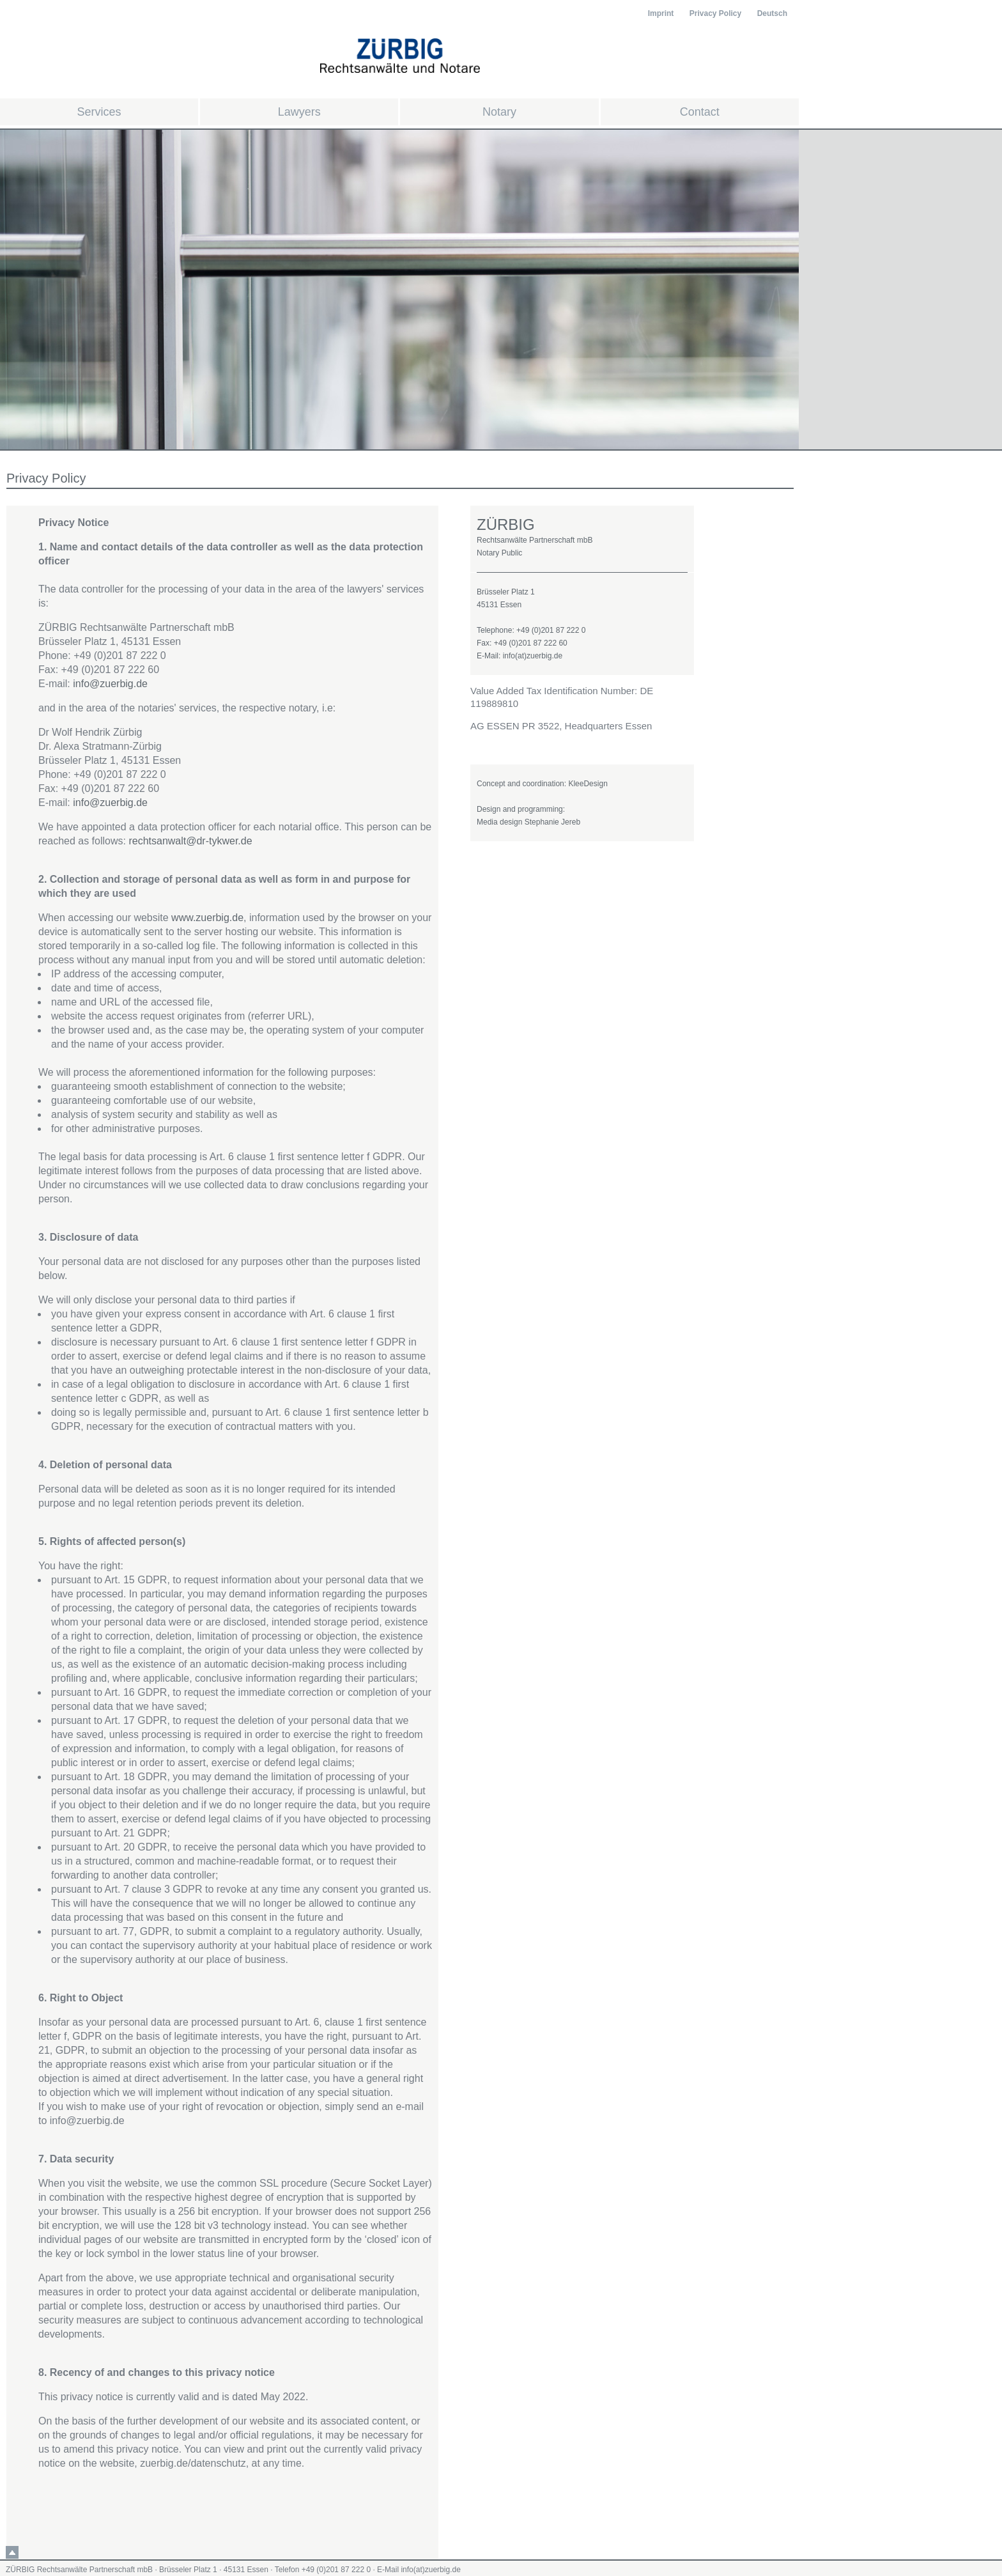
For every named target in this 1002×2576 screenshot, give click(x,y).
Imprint (661, 13)
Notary (499, 111)
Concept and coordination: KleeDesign (542, 783)
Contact (700, 111)
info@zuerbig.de (110, 683)
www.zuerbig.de (207, 917)
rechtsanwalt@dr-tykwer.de (190, 840)
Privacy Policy (715, 13)
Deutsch (772, 13)
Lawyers (299, 111)
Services (99, 111)
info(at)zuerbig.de (430, 2569)
